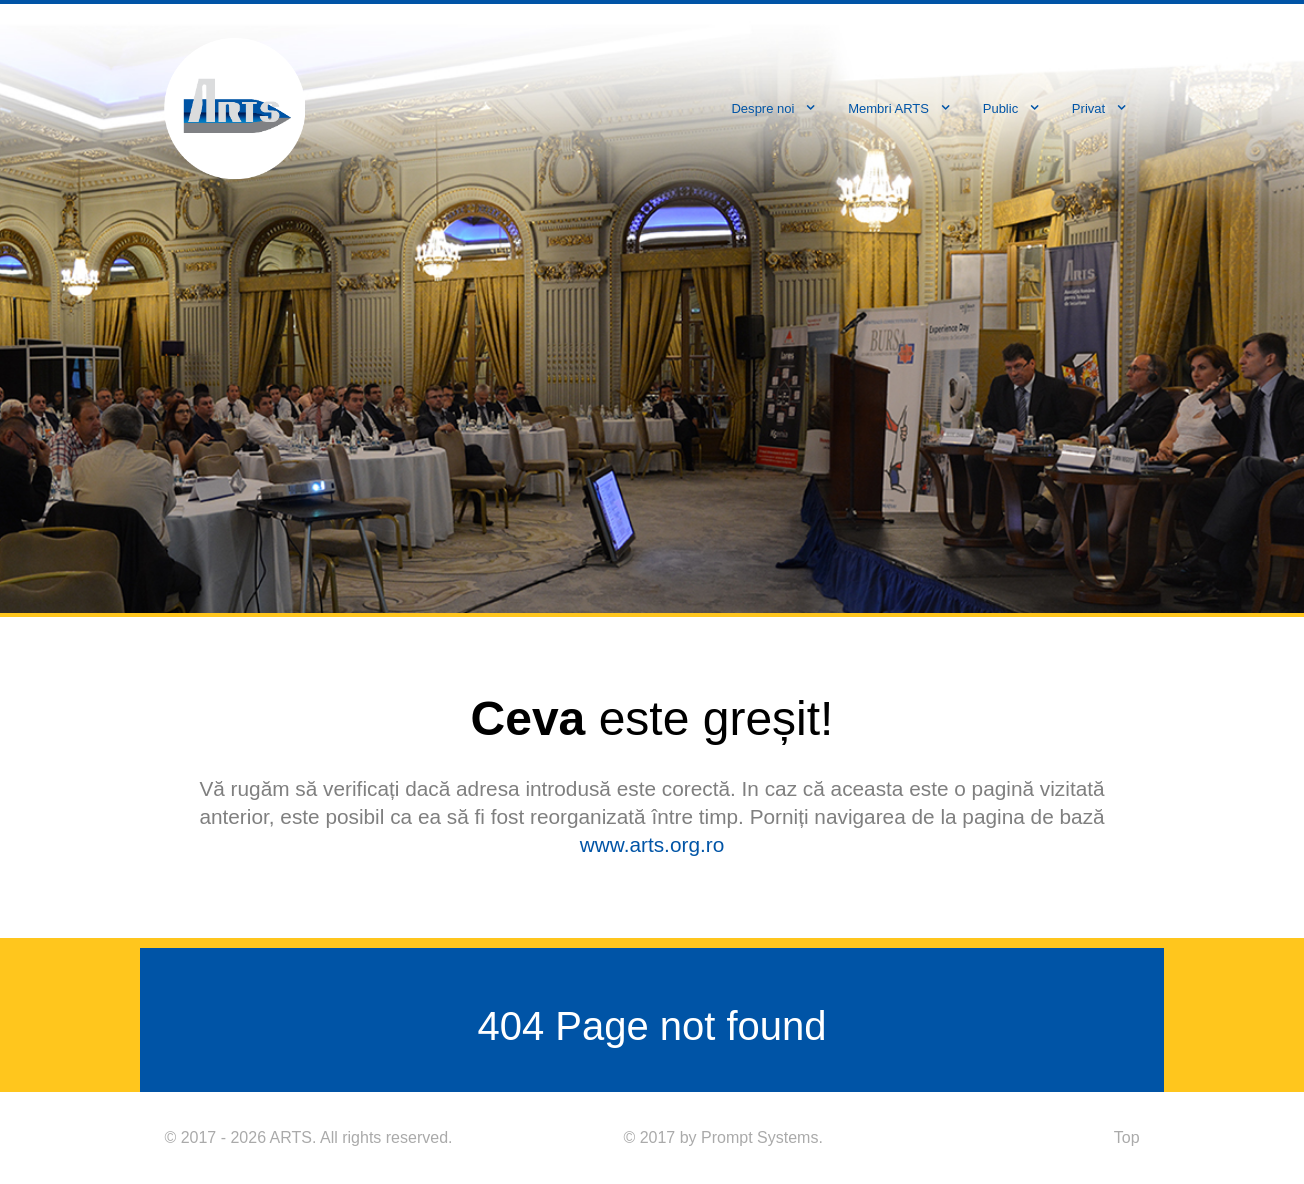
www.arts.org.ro (652, 844)
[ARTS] (234, 106)
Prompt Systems (759, 1137)
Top (1127, 1137)
